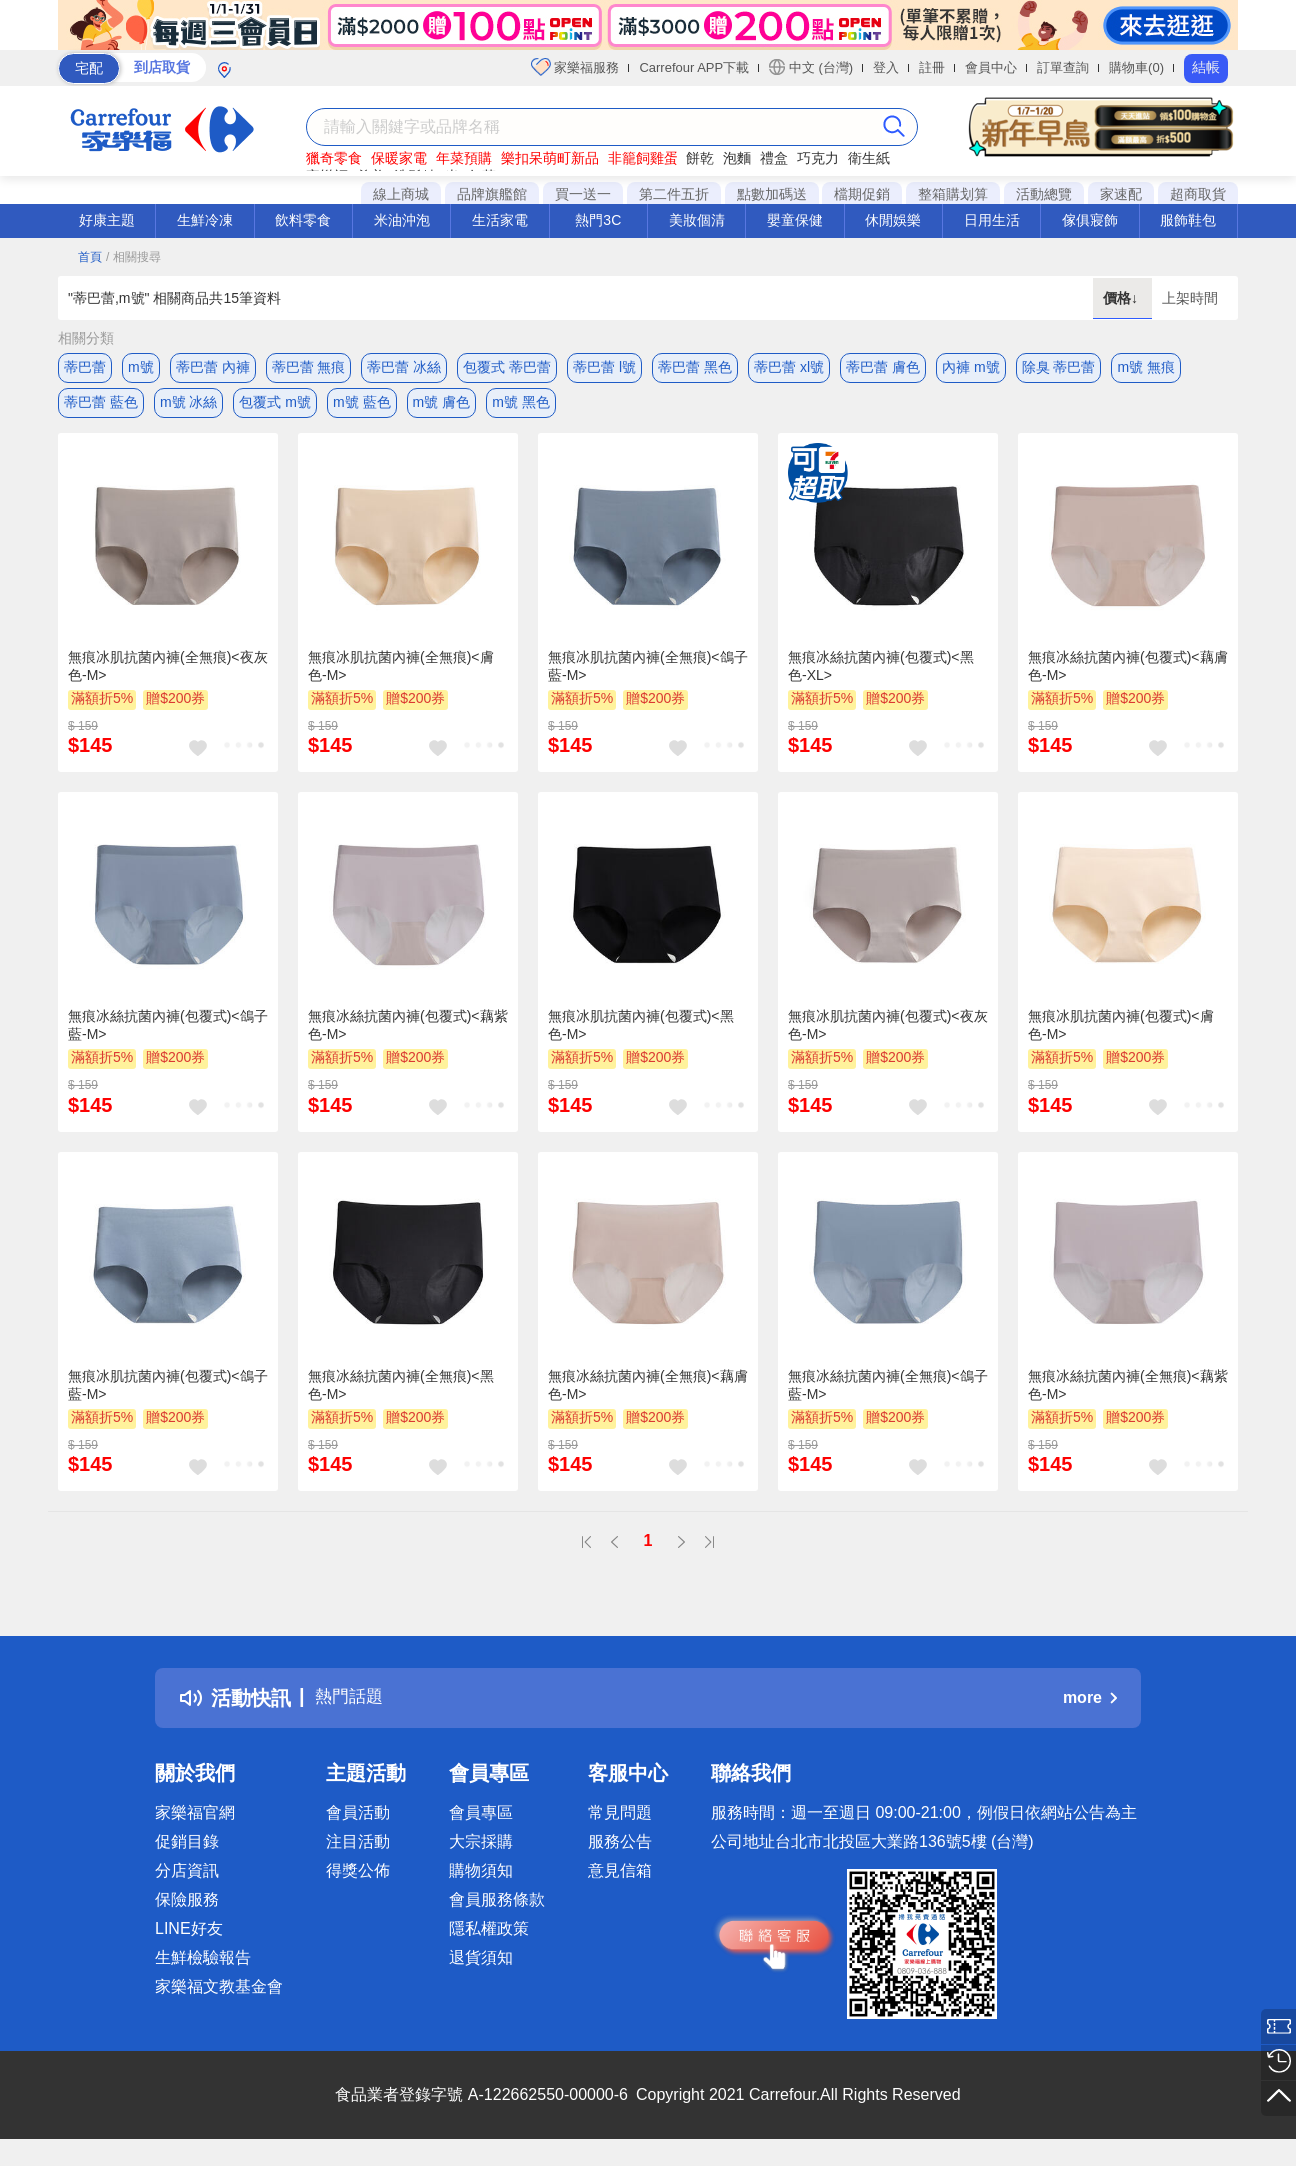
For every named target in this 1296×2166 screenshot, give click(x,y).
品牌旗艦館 (492, 194)
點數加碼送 (772, 194)
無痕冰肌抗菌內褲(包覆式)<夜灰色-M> (888, 1036)
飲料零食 (303, 220)
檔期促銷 (862, 194)
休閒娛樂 (893, 220)
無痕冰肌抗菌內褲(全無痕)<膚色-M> (401, 676)
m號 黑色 (521, 407)
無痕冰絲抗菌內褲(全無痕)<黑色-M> (401, 1395)
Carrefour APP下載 (694, 67)
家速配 (1121, 194)
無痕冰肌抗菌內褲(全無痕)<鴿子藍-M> (648, 676)
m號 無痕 (1146, 367)
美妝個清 (697, 220)
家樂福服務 (575, 67)
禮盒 (774, 158)
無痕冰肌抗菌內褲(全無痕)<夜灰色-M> (168, 676)
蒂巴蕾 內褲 (213, 367)
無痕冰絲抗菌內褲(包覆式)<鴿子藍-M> (168, 1036)
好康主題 (107, 220)
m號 (141, 367)
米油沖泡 (402, 220)
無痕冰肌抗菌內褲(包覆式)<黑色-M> (641, 1036)
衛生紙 (869, 158)
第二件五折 (674, 194)
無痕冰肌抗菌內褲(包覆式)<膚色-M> (1121, 1036)
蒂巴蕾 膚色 (883, 367)
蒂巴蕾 (85, 367)
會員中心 (991, 67)
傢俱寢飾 (1090, 220)
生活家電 (500, 220)
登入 (886, 67)
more (1090, 1708)
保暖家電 (399, 158)
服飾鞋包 (1188, 220)
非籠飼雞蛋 (643, 158)
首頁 (90, 257)
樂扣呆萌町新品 (550, 158)
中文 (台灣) (811, 67)
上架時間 (1190, 298)
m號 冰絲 (189, 407)
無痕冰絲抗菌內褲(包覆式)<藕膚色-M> (1128, 676)
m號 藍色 (362, 407)
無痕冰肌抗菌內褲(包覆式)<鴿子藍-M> (168, 1395)
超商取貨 (1198, 194)
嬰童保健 (795, 220)
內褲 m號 (971, 367)
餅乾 (700, 158)
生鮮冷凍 (205, 220)
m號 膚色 (442, 407)
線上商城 (401, 194)
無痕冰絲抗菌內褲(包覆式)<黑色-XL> (881, 676)
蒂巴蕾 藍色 (101, 407)
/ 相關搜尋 (133, 257)
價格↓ (1122, 298)
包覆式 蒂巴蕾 (507, 367)
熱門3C (598, 220)
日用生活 (992, 220)
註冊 (932, 67)
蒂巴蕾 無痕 (309, 367)
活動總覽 (1044, 194)
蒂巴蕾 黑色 (695, 367)
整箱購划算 (953, 194)
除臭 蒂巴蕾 (1059, 367)
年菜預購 (464, 158)
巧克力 (818, 158)
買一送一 (583, 194)
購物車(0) (1136, 67)
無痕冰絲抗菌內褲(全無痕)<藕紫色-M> (1128, 1395)
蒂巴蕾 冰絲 (404, 367)
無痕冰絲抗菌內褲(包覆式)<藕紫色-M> (408, 1036)
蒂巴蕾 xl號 (789, 367)
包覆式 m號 (275, 407)
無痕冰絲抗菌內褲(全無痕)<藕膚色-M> (648, 1395)
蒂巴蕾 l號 (604, 367)
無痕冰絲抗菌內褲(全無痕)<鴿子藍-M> (888, 1395)
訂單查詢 (1063, 67)
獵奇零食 (334, 158)
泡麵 (737, 158)
